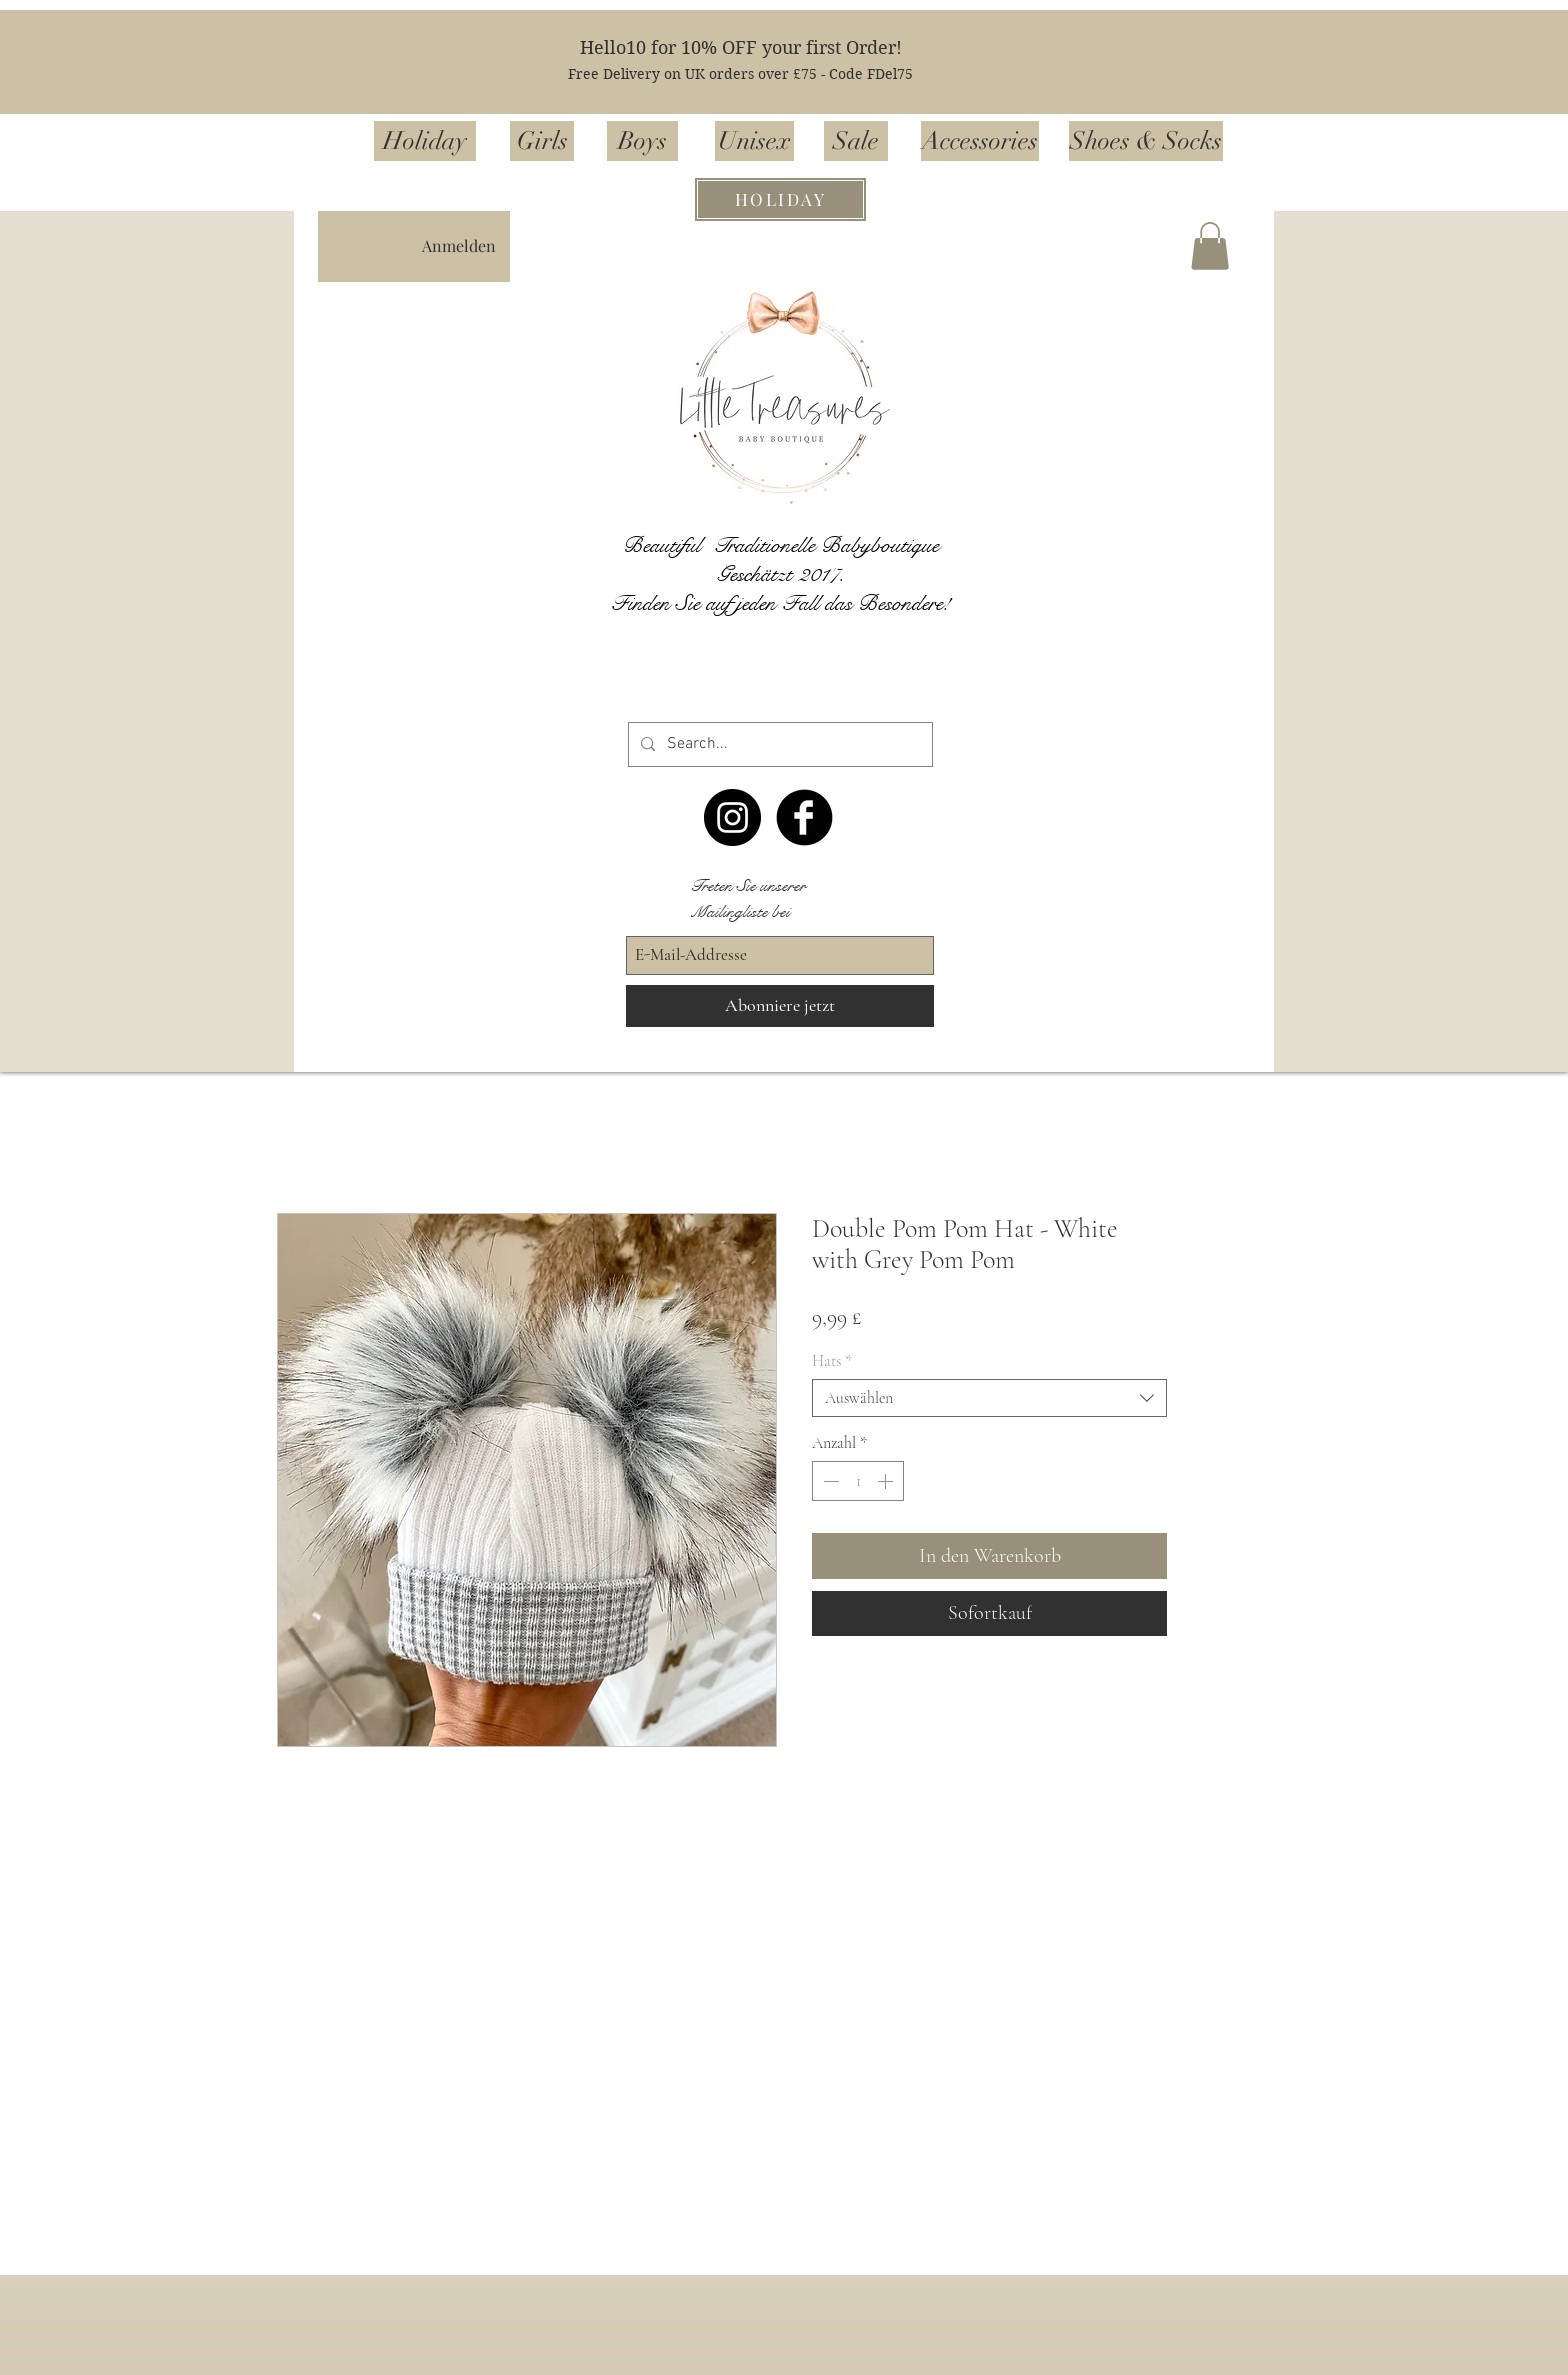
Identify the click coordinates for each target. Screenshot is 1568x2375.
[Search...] (778, 744)
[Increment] (887, 1481)
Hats (832, 1361)
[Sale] (856, 141)
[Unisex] (754, 141)
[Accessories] (980, 141)
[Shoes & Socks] (1146, 141)
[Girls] (542, 141)
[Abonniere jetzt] (780, 1006)
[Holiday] (425, 141)
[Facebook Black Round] (804, 817)
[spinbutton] (858, 1481)
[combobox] (989, 1398)
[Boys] (642, 141)
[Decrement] (829, 1481)
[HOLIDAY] (780, 199)
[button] (1210, 246)
